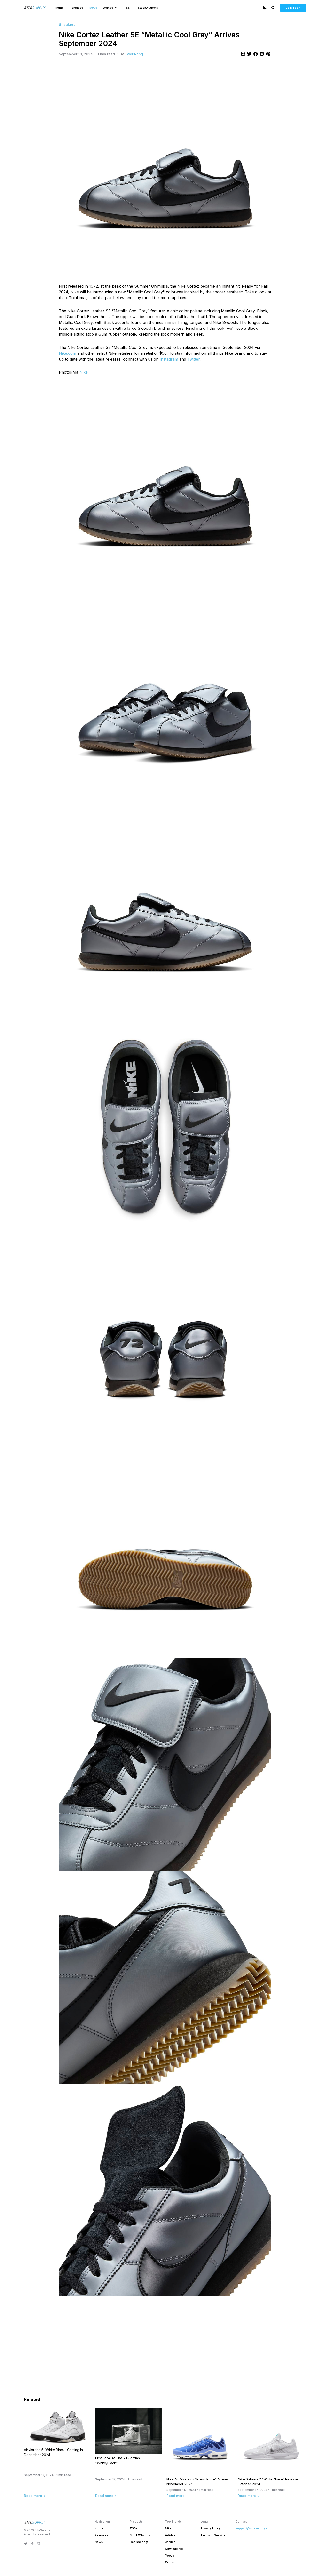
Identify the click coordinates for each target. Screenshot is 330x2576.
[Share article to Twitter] (249, 54)
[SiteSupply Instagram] (38, 2543)
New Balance (174, 2549)
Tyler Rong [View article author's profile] (134, 54)
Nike (83, 372)
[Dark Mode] (265, 8)
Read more (35, 2496)
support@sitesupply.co (253, 2528)
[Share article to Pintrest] (268, 54)
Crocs (169, 2562)
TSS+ (128, 7)
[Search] (273, 8)
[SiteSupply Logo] (35, 7)
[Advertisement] (165, 2344)
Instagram (169, 359)
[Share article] (243, 54)
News (93, 7)
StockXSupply (148, 7)
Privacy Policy (210, 2528)
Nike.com (67, 353)
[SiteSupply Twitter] (25, 2543)
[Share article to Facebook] (255, 54)
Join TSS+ (293, 7)
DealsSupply (139, 2542)
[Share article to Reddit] (262, 54)
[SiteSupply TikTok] (32, 2543)
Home (59, 7)
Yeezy (169, 2555)
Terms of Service (212, 2535)
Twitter (193, 359)
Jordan (170, 2542)
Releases (76, 7)
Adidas (170, 2535)
